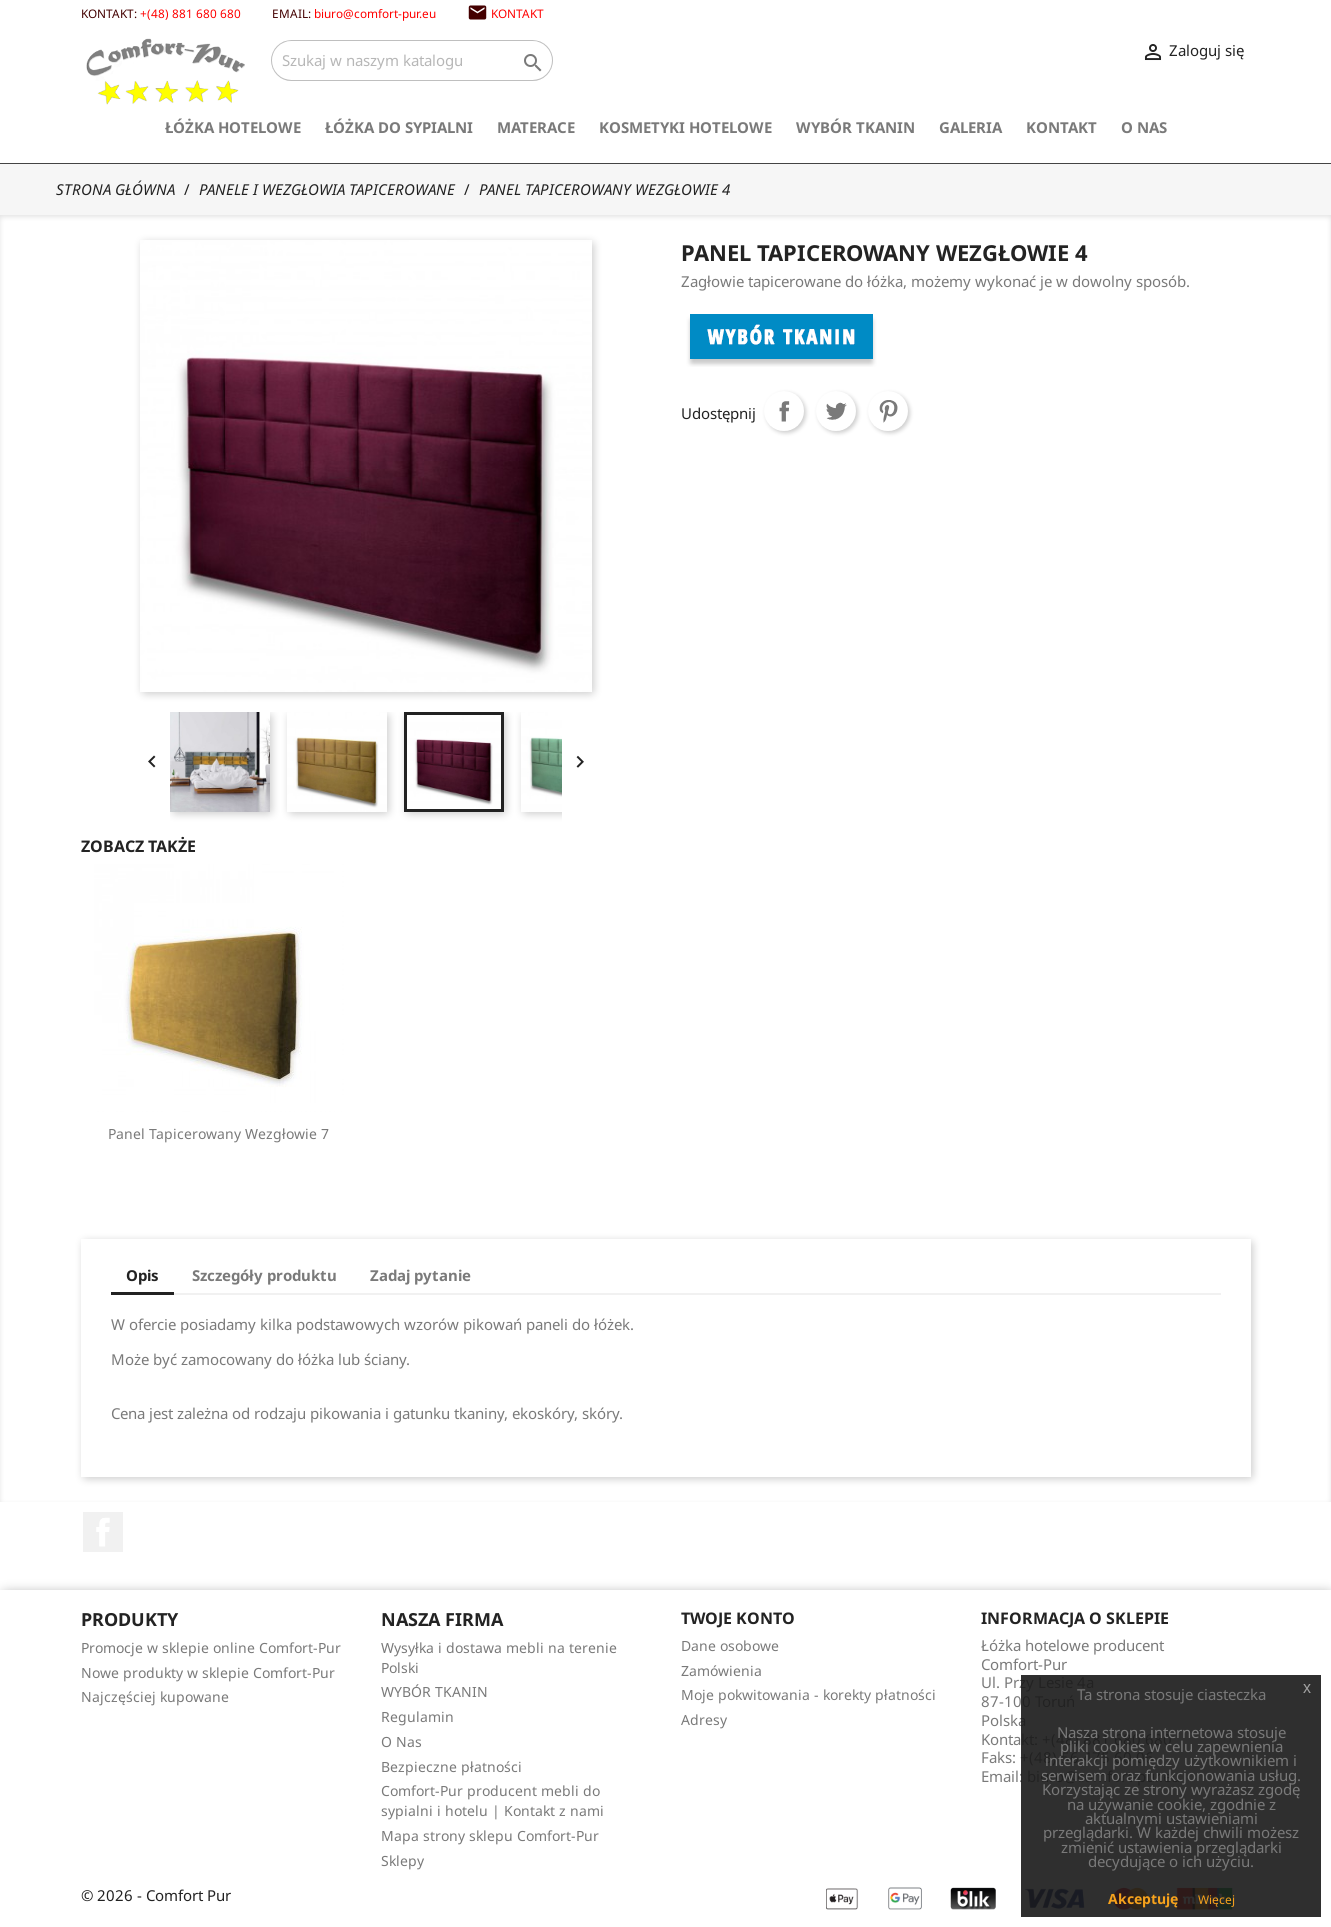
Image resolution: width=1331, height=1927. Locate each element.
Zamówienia (721, 1670)
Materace (536, 127)
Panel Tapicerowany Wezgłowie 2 (546, 1133)
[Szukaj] (412, 60)
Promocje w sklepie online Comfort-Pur (211, 1647)
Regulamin (417, 1716)
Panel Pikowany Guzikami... (218, 1133)
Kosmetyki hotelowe (685, 127)
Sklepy (402, 1860)
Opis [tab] (142, 1275)
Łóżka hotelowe (233, 127)
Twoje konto (738, 1618)
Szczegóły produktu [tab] (264, 1275)
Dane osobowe (730, 1645)
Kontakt (517, 13)
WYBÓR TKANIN (855, 127)
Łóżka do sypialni (399, 127)
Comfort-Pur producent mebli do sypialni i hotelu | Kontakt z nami (492, 1800)
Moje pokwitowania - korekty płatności (808, 1694)
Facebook (103, 1532)
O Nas (1144, 127)
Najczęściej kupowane (155, 1696)
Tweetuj (836, 411)
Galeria (970, 127)
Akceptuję (1143, 1898)
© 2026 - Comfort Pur (156, 1895)
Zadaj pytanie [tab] (420, 1275)
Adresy (704, 1719)
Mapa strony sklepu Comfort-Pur (490, 1835)
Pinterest (888, 411)
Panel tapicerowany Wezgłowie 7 (874, 1133)
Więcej (1216, 1899)
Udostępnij (784, 411)
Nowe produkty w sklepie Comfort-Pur (208, 1672)
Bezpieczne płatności (451, 1766)
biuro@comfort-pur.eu (375, 13)
